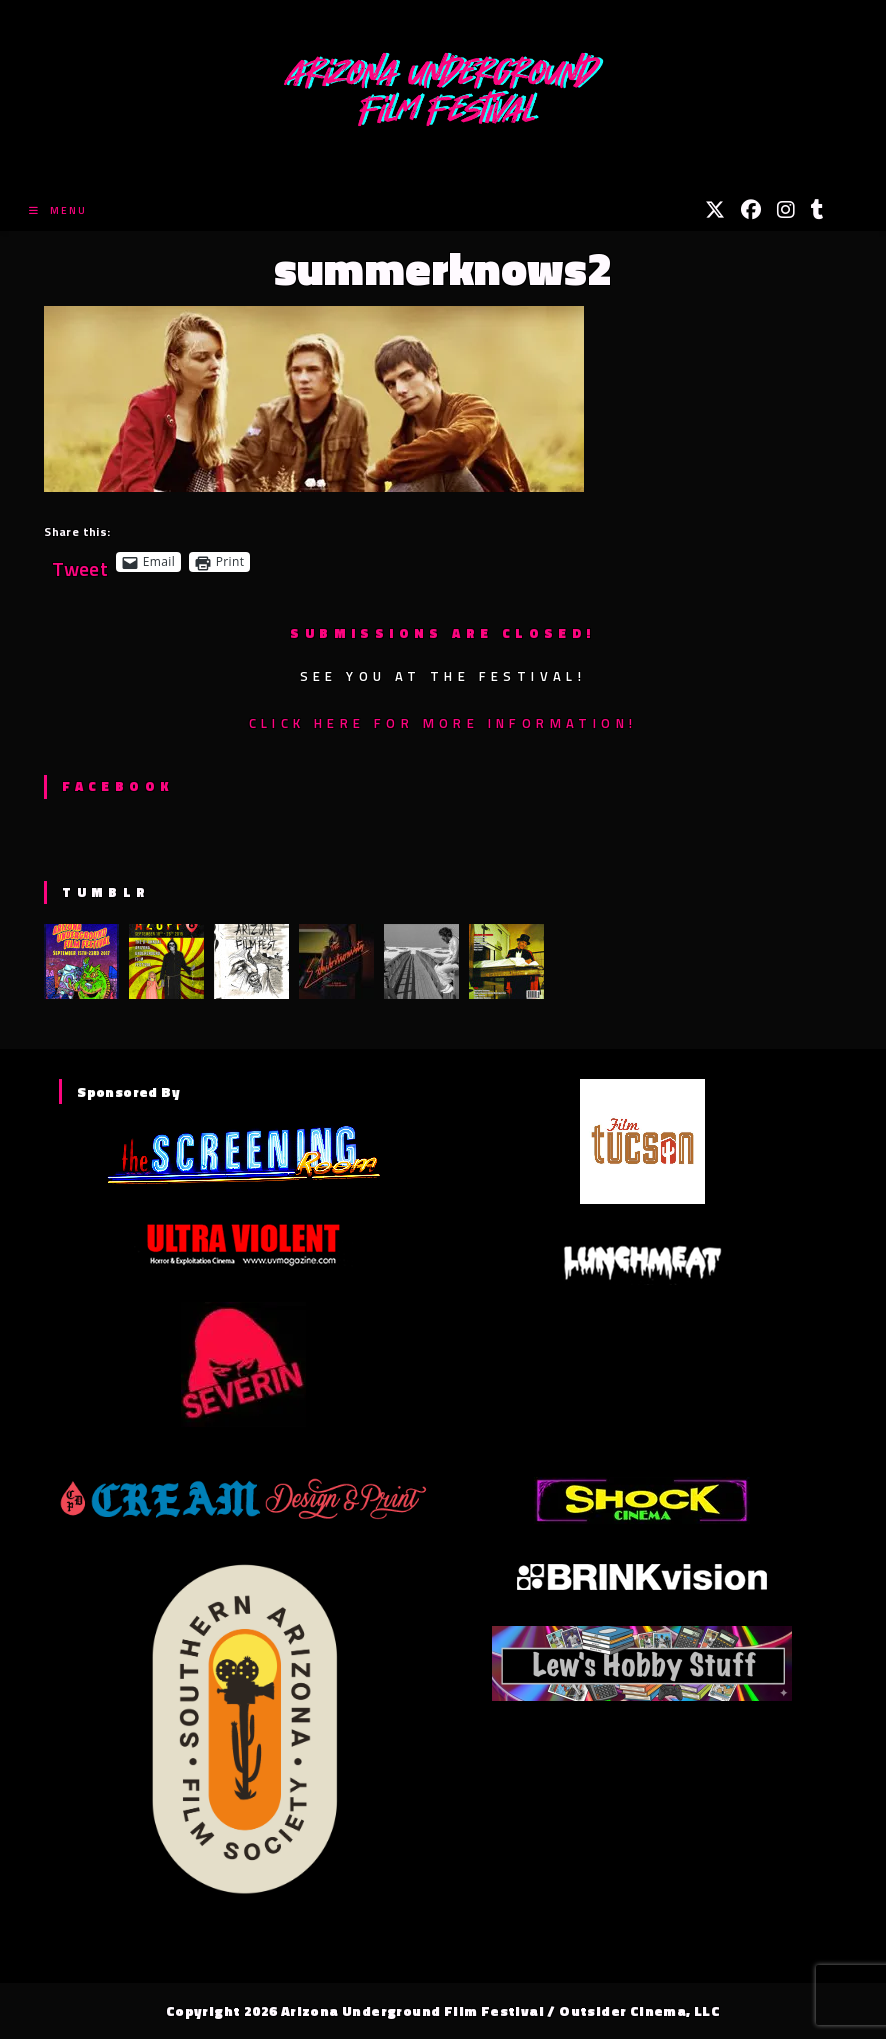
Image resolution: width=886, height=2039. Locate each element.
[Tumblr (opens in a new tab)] (817, 210)
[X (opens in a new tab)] (715, 210)
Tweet (80, 561)
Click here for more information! (443, 723)
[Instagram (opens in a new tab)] (786, 210)
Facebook (117, 786)
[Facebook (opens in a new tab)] (751, 210)
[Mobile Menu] (58, 210)
